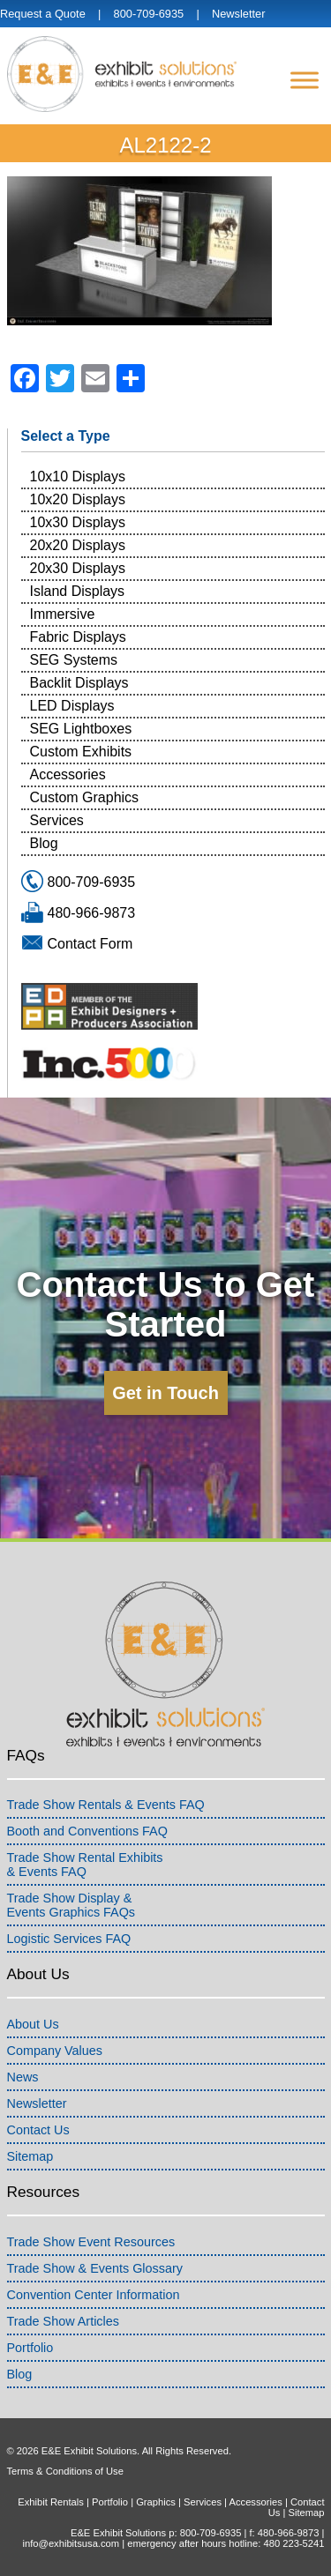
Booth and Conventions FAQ (87, 1831)
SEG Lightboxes (81, 728)
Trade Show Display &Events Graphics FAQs (71, 1905)
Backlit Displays (79, 682)
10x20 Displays (78, 499)
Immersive (62, 614)
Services (57, 820)
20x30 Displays (78, 568)
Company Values (55, 2051)
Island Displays (77, 591)
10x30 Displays (78, 522)
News (23, 2077)
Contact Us (38, 2130)
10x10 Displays (78, 476)
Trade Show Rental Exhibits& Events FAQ (85, 1864)
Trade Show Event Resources (91, 2242)
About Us (33, 2024)
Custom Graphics (84, 797)
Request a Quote (43, 13)
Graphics (156, 2502)
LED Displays (72, 705)
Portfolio (30, 2348)
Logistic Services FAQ (69, 1939)
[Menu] (304, 79)
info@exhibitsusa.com (70, 2543)
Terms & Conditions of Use (65, 2471)
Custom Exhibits (81, 751)
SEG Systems (74, 659)
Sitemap (30, 2156)
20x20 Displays (78, 545)
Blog (44, 843)
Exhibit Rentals (51, 2502)
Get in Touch (165, 1393)
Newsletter (238, 13)
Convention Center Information (93, 2295)
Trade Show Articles (63, 2321)
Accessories (68, 774)
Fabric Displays (78, 636)
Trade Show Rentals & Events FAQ (106, 1805)
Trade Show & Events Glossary (95, 2268)
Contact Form (90, 943)
